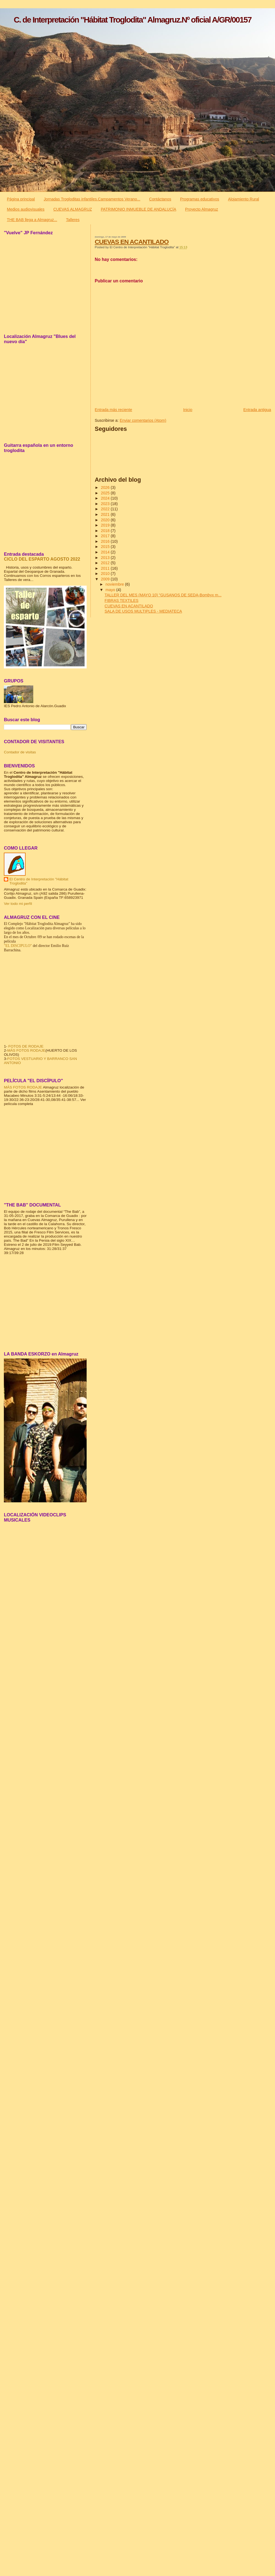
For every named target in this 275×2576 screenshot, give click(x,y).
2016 (106, 541)
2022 (106, 509)
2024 (106, 498)
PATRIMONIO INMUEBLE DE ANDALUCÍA (138, 209)
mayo (111, 590)
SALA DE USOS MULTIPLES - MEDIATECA (143, 611)
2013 (106, 557)
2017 (106, 536)
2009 (106, 579)
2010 (106, 573)
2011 (106, 568)
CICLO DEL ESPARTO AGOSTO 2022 (42, 559)
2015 (106, 546)
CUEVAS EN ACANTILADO (132, 241)
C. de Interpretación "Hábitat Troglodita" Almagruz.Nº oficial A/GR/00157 (132, 19)
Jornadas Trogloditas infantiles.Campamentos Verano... (92, 199)
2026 (106, 487)
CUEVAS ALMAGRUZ (72, 209)
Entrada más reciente (113, 409)
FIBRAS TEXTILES (121, 600)
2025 (106, 493)
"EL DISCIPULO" (18, 946)
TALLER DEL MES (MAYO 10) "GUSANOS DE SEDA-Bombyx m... (163, 595)
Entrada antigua (257, 409)
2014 (106, 552)
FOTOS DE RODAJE (25, 1046)
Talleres (72, 219)
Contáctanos (160, 199)
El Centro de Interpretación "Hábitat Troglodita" (38, 881)
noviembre (115, 584)
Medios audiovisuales (26, 209)
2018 (106, 530)
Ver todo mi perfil (18, 904)
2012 (106, 563)
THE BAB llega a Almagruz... (32, 219)
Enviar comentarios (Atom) (143, 420)
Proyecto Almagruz (201, 209)
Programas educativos (199, 199)
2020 (106, 520)
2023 (106, 504)
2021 (106, 514)
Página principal (21, 199)
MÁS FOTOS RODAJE (26, 1050)
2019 (106, 525)
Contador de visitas (20, 752)
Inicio (187, 409)
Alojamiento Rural (243, 199)
